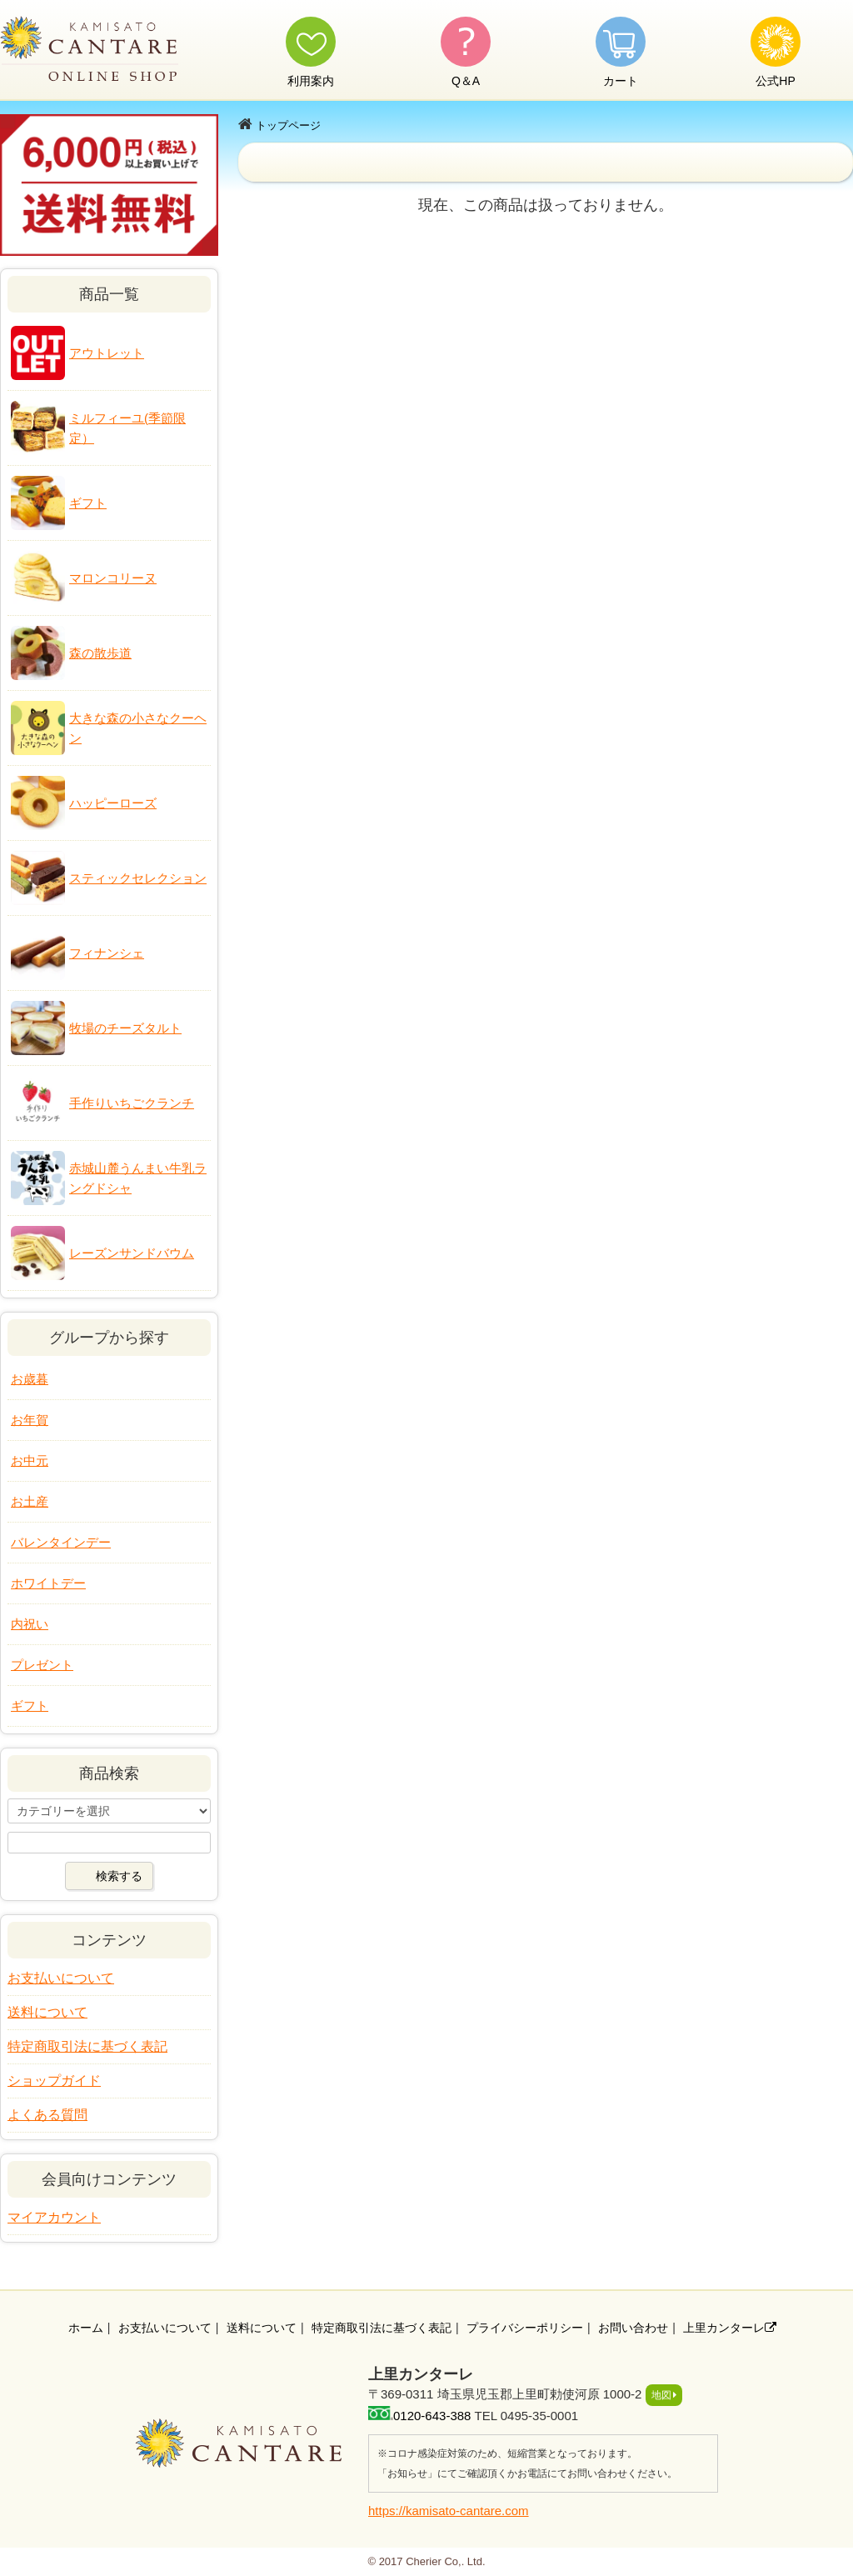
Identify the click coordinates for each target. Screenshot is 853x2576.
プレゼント (42, 1665)
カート (620, 81)
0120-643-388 (432, 2415)
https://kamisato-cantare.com (448, 2510)
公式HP (775, 81)
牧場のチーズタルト (125, 1028)
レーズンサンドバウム (131, 1253)
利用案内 (310, 81)
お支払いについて (60, 1978)
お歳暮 (29, 1379)
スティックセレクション (138, 878)
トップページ (288, 125)
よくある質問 (47, 2115)
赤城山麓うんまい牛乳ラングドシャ (138, 1178)
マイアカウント (54, 2217)
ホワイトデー (48, 1583)
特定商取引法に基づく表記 (87, 2046)
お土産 (29, 1501)
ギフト (88, 503)
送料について (47, 2012)
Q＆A (465, 81)
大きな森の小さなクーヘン (138, 728)
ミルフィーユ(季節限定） (127, 428)
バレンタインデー (61, 1542)
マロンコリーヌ (113, 578)
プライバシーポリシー (524, 2327)
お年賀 (29, 1420)
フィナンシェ (106, 953)
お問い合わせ (633, 2327)
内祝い (29, 1624)
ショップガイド (54, 2080)
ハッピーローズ (113, 803)
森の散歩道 (100, 653)
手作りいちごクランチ (131, 1103)
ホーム (85, 2327)
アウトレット (106, 353)
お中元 (29, 1460)
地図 (661, 2395)
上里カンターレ (729, 2327)
